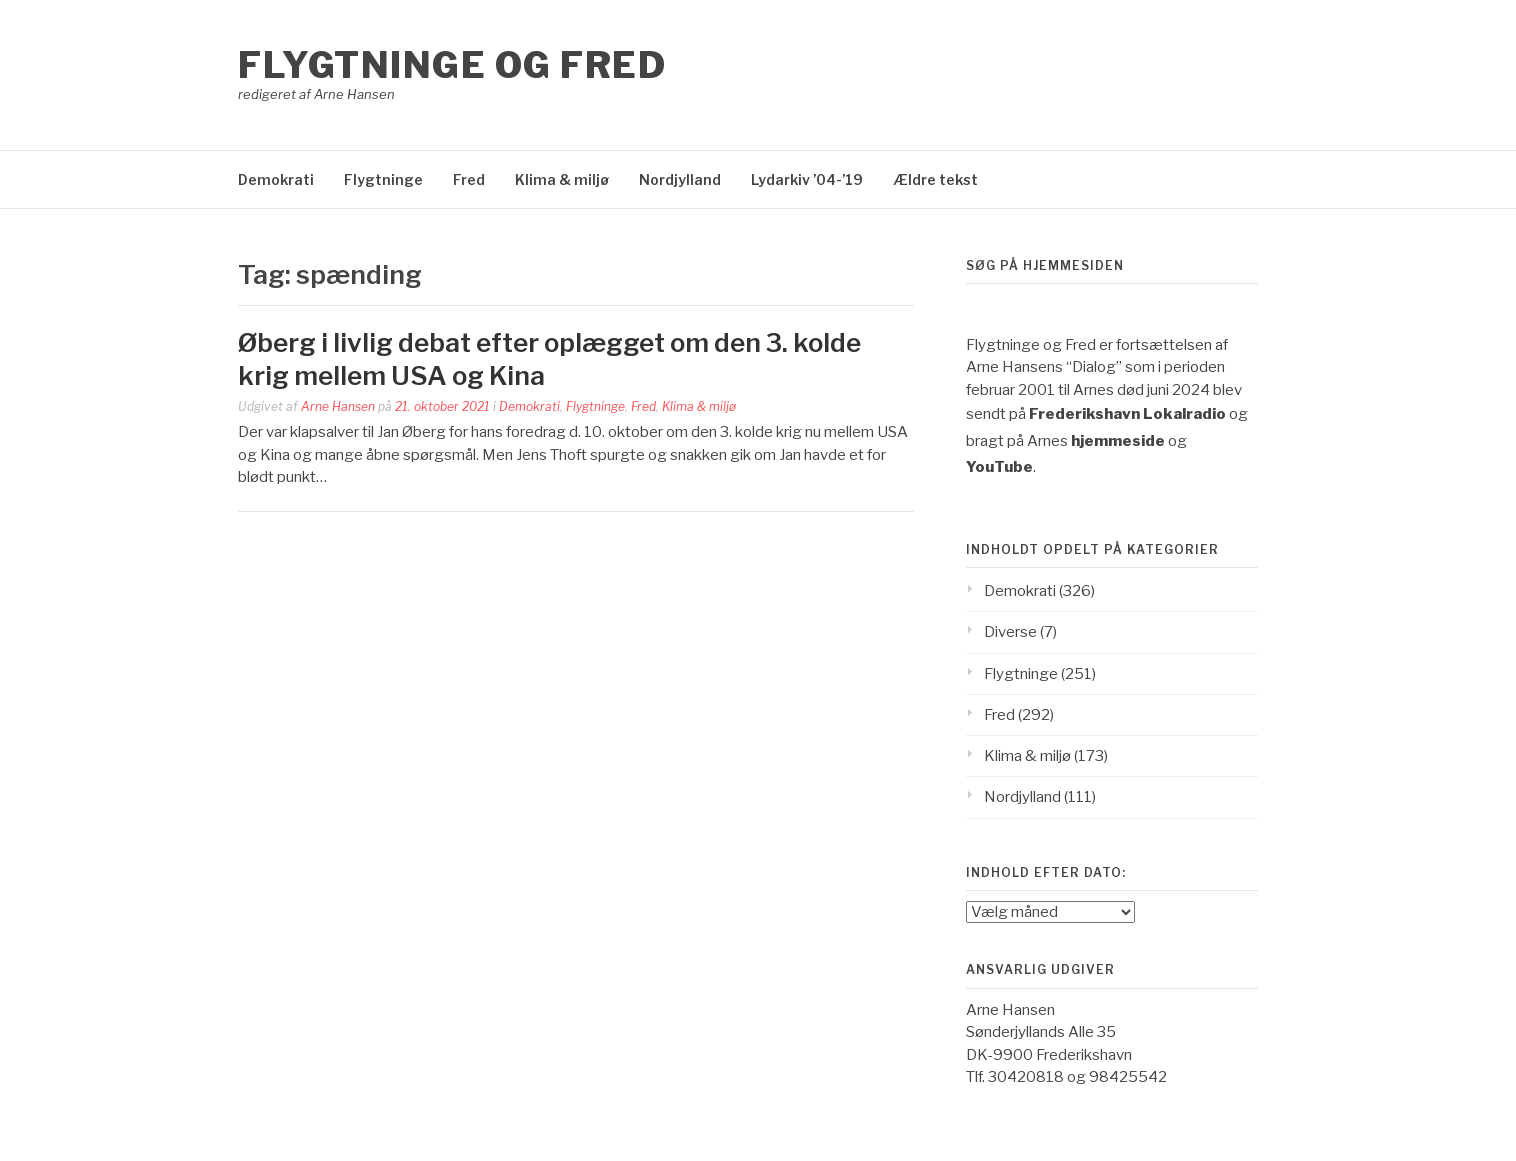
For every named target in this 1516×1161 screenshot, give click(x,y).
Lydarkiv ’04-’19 (807, 179)
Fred (469, 179)
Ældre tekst (935, 179)
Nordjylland (680, 179)
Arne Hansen (338, 406)
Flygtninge (383, 179)
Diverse (1010, 632)
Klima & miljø (562, 179)
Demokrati (276, 179)
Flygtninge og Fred (452, 65)
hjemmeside (1118, 441)
